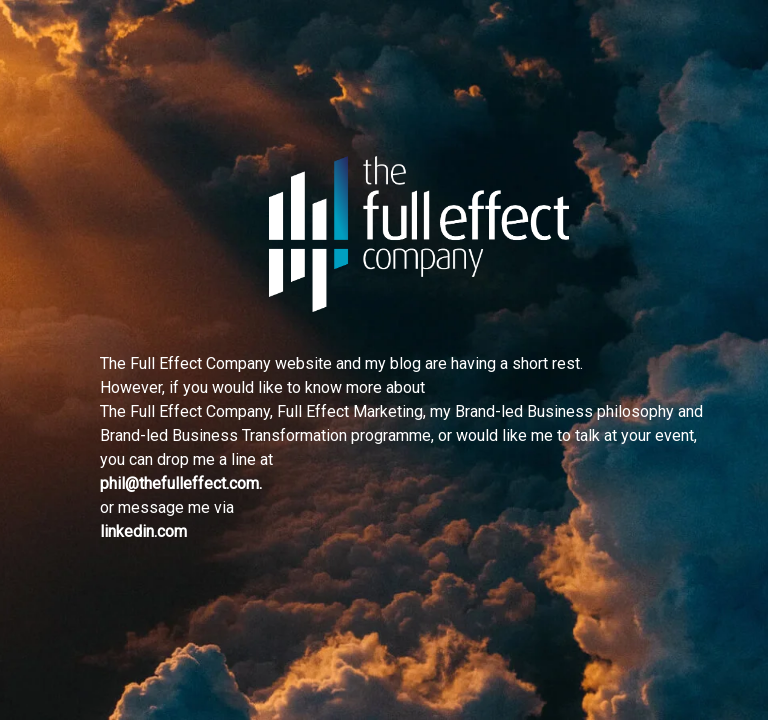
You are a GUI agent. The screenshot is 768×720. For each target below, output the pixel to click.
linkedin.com (143, 531)
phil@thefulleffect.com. (181, 483)
